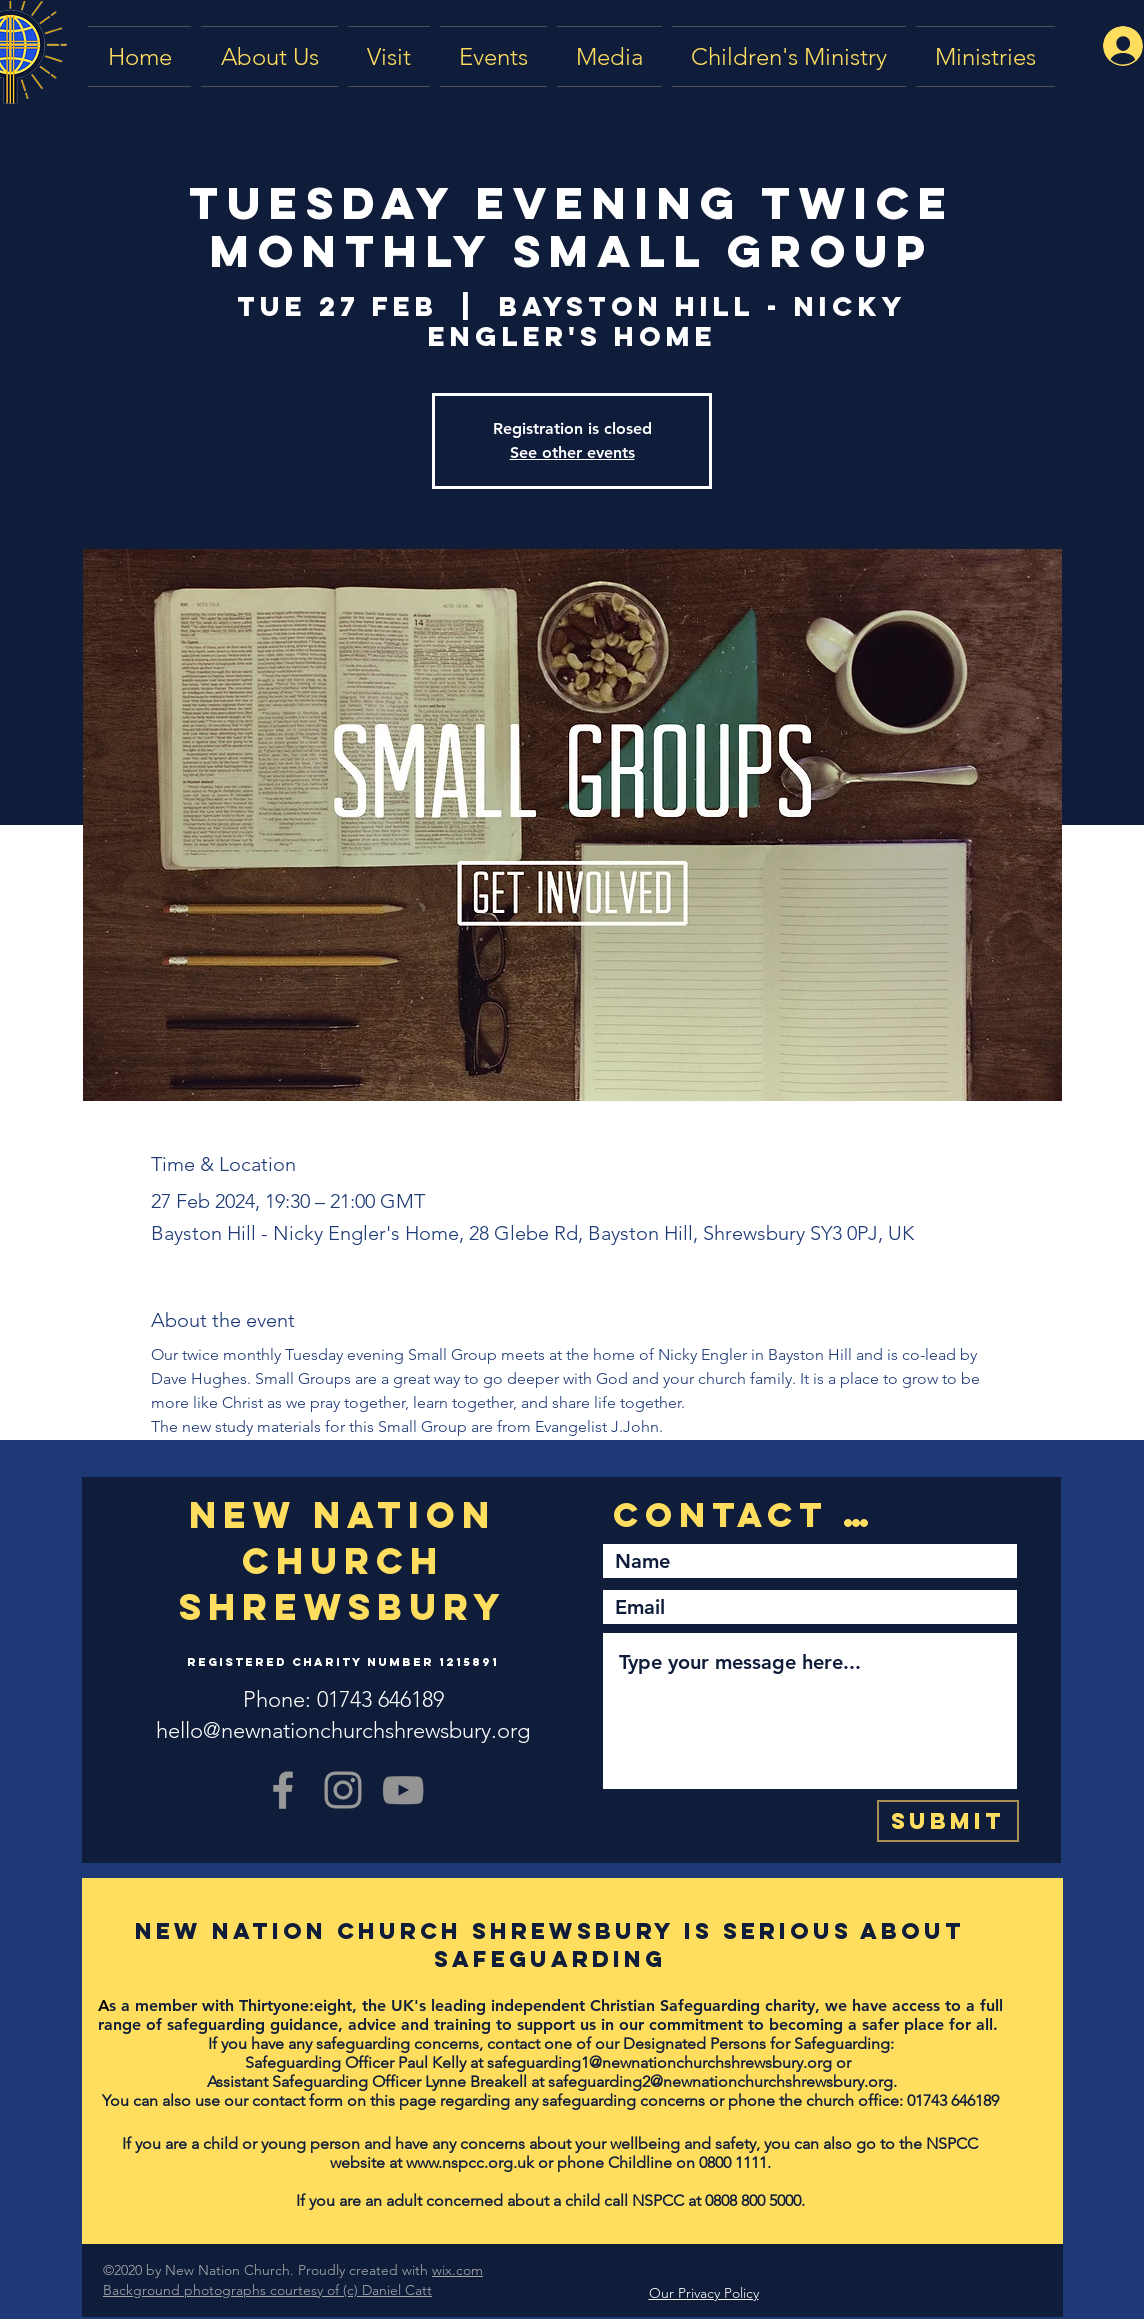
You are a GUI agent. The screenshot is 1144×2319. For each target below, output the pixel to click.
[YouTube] (403, 1790)
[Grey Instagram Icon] (343, 1790)
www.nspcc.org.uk (470, 2162)
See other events (572, 452)
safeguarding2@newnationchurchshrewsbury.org (720, 2081)
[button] (609, 56)
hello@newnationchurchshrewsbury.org (343, 1730)
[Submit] (948, 1821)
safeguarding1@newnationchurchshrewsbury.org (659, 2062)
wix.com (457, 2270)
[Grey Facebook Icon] (283, 1790)
